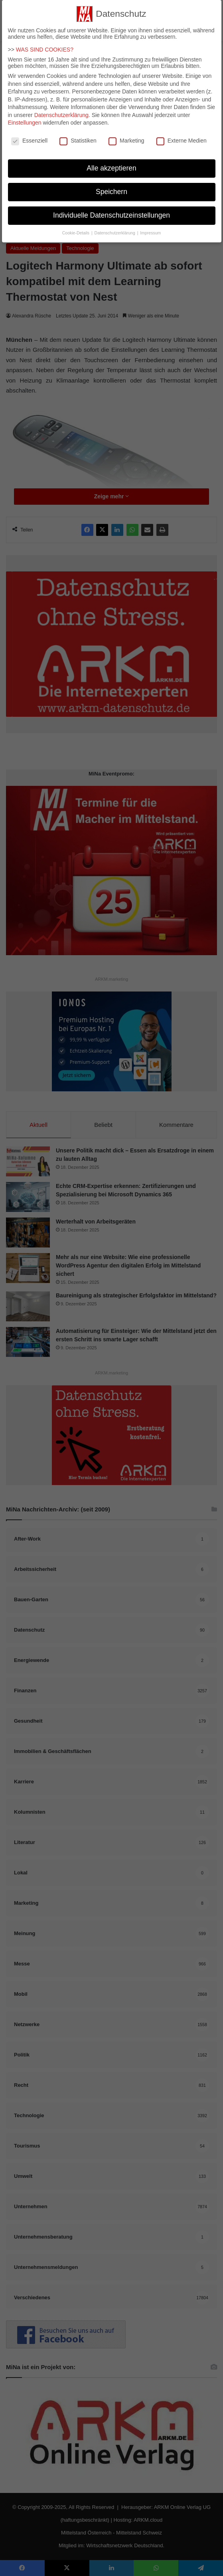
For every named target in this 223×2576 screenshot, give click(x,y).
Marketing (126, 136)
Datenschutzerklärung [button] (115, 227)
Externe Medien (181, 136)
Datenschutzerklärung (61, 110)
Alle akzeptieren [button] (111, 163)
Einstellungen (24, 118)
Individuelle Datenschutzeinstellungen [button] (111, 210)
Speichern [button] (111, 187)
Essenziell (29, 136)
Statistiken (78, 136)
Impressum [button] (150, 227)
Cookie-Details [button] (76, 227)
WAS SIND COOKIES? (44, 45)
